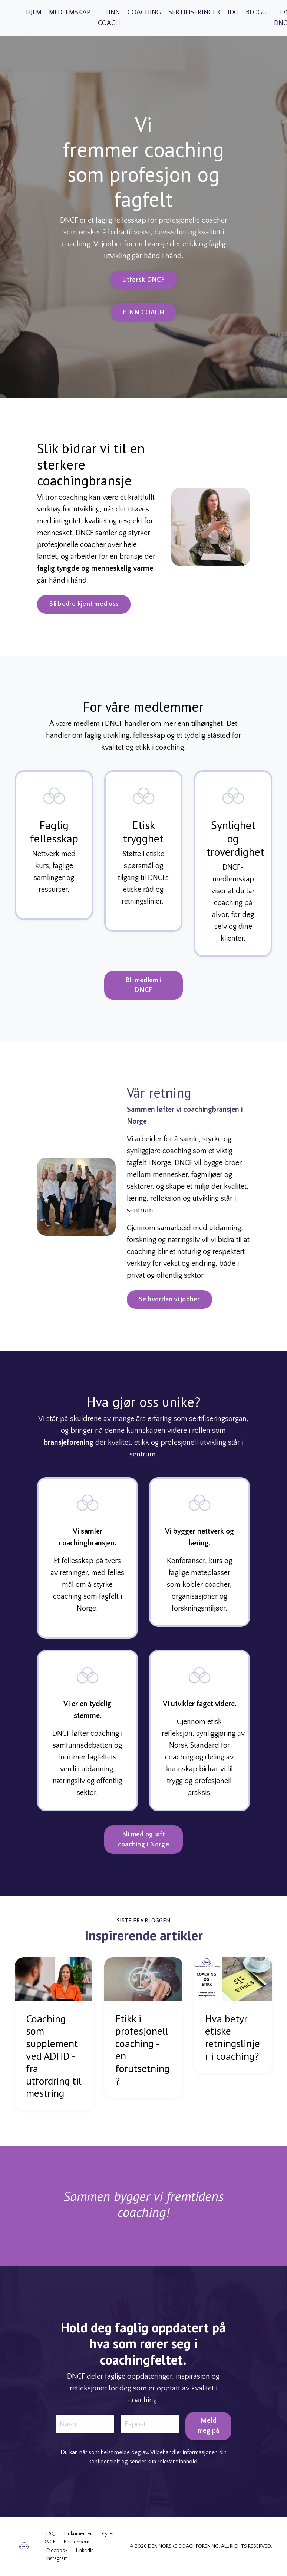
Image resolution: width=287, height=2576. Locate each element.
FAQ (51, 2534)
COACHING (144, 12)
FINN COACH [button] (143, 312)
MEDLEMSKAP (69, 12)
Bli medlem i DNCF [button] (143, 998)
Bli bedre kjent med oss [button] (71, 604)
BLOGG (256, 12)
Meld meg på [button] (209, 2439)
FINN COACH (109, 18)
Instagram (57, 2559)
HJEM (34, 12)
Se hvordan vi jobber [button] (182, 1299)
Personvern (76, 2542)
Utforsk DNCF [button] (143, 280)
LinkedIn (85, 2550)
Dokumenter (78, 2534)
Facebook (56, 2550)
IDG (233, 12)
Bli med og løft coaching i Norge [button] (143, 1852)
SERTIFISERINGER (194, 12)
